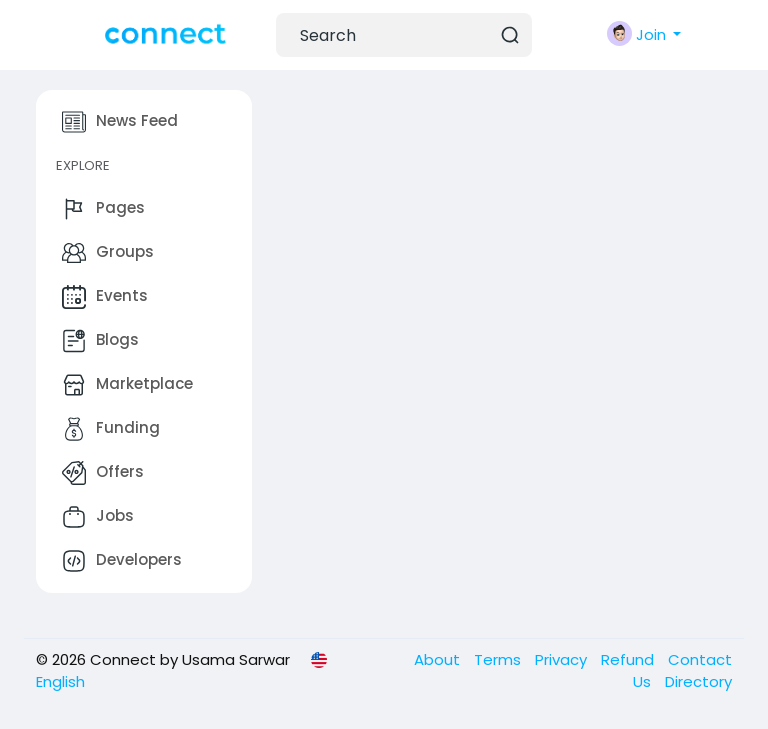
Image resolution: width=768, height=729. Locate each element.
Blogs (100, 341)
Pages (103, 209)
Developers (122, 561)
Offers (103, 473)
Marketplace (127, 385)
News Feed (120, 122)
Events (105, 297)
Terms (499, 659)
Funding (111, 429)
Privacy (563, 659)
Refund (629, 659)
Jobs (98, 517)
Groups (108, 253)
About (439, 659)
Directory (698, 681)
